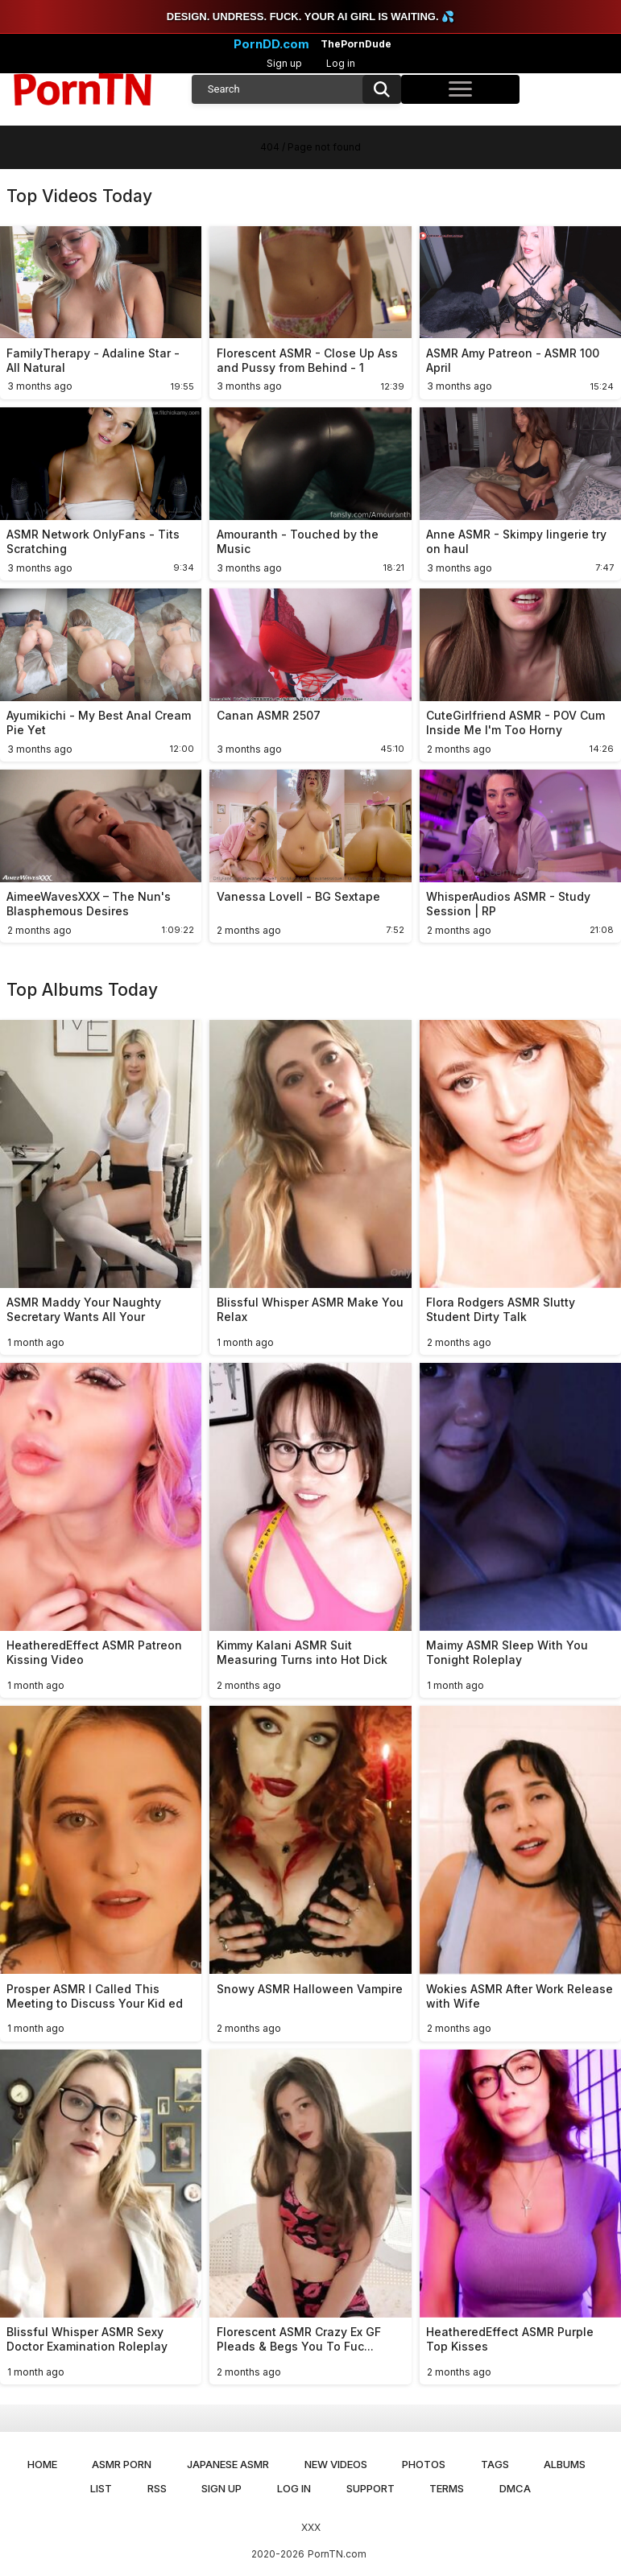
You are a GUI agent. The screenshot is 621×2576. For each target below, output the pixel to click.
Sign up (284, 63)
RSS (157, 2488)
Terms (446, 2488)
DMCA (515, 2488)
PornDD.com (271, 44)
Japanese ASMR (228, 2464)
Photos (423, 2464)
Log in (340, 63)
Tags (495, 2464)
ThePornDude (356, 44)
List (101, 2488)
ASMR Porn (121, 2464)
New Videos (335, 2464)
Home (42, 2464)
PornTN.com (337, 2554)
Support (370, 2488)
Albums (565, 2464)
